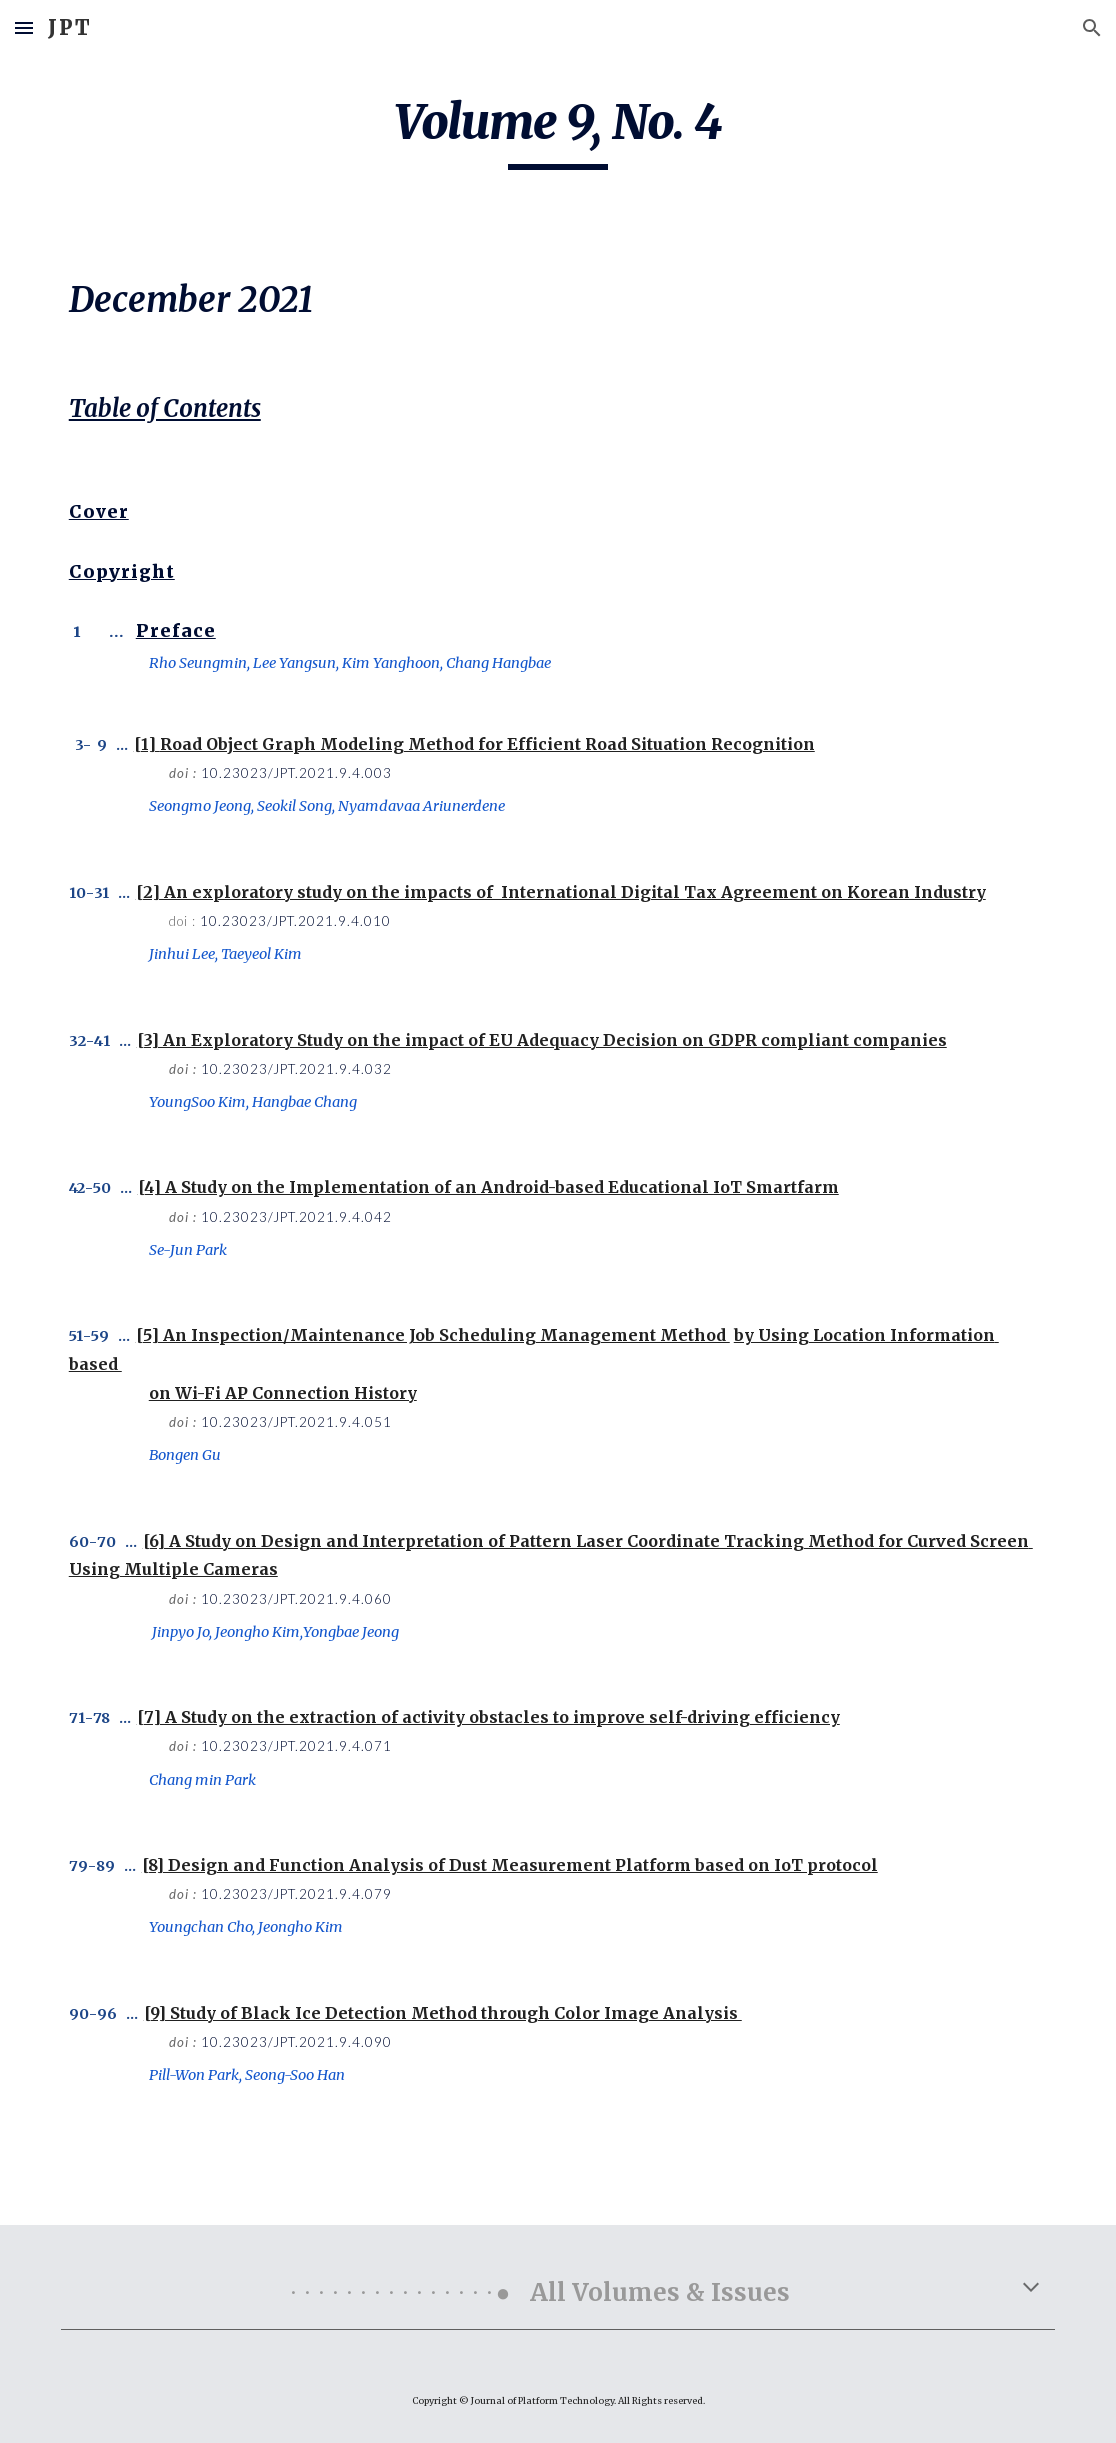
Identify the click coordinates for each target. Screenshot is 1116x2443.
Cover (99, 512)
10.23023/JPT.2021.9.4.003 (296, 773)
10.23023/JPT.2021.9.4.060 (296, 1599)
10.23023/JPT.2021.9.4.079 (296, 1894)
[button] (24, 27)
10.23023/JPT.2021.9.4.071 (296, 1746)
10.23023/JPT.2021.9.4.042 (296, 1217)
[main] (558, 131)
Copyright (122, 572)
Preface (176, 631)
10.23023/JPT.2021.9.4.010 (295, 921)
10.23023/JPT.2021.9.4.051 (296, 1422)
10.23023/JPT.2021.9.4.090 (296, 2042)
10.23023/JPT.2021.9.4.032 (296, 1069)
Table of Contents (165, 408)
